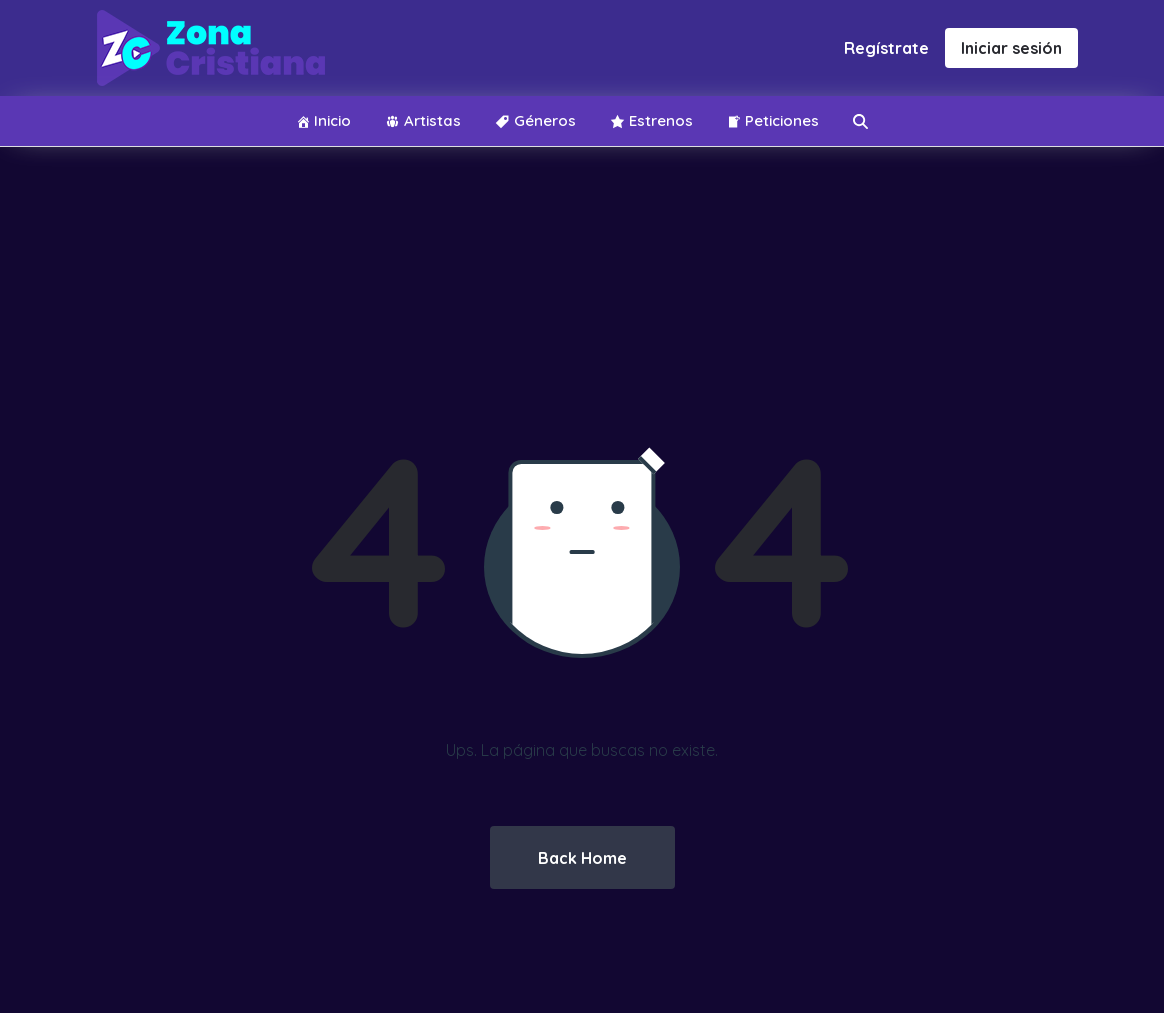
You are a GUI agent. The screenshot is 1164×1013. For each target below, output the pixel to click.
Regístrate (886, 48)
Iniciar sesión (1011, 48)
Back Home (582, 858)
